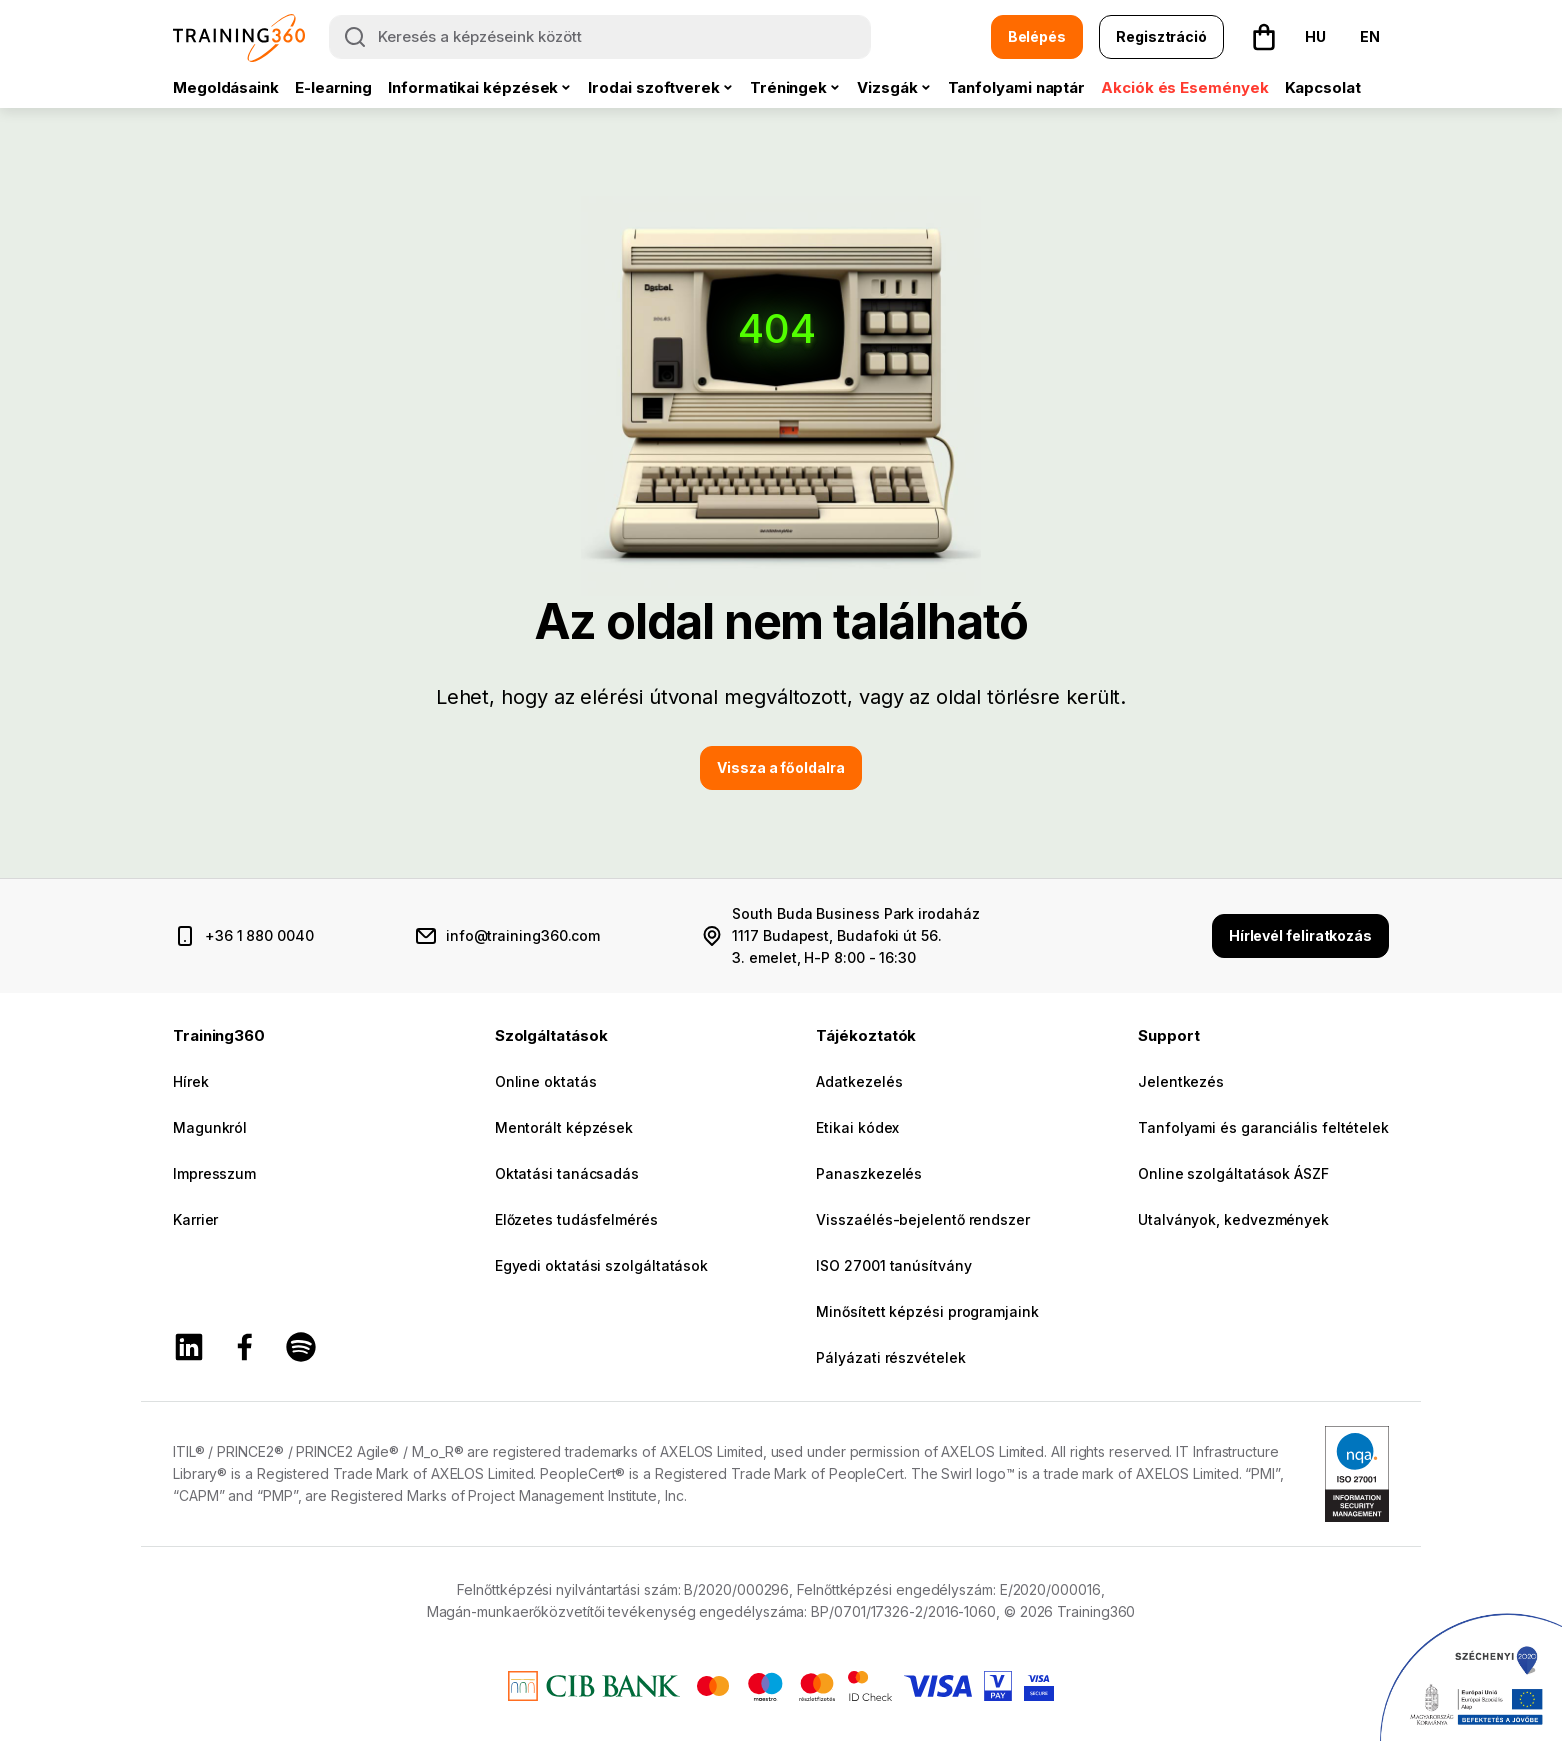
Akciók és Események (1184, 87)
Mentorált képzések (564, 1127)
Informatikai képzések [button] (473, 87)
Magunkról (210, 1127)
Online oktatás (546, 1081)
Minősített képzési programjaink (927, 1311)
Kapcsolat (1323, 87)
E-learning (333, 87)
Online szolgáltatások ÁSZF (1233, 1173)
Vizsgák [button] (887, 87)
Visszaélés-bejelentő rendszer (923, 1219)
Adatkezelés (859, 1081)
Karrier (195, 1219)
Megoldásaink (226, 87)
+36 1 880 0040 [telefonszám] (259, 935)
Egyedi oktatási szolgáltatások (601, 1265)
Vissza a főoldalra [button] (780, 767)
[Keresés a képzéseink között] (600, 37)
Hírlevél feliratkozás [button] (1300, 935)
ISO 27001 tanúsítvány (893, 1265)
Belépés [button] (1037, 36)
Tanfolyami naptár (1017, 87)
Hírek (191, 1081)
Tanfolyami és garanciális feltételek (1263, 1127)
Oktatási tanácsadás (567, 1173)
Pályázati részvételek (890, 1357)
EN (1370, 36)
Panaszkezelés (869, 1173)
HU (1315, 36)
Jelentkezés (1181, 1081)
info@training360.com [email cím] (523, 935)
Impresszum (214, 1173)
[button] (1264, 37)
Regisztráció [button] (1161, 36)
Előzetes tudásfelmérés (576, 1219)
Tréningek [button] (788, 87)
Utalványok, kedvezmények (1233, 1219)
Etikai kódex (857, 1127)
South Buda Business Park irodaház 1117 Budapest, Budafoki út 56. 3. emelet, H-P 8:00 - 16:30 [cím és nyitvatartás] (855, 935)
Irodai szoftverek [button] (654, 87)
